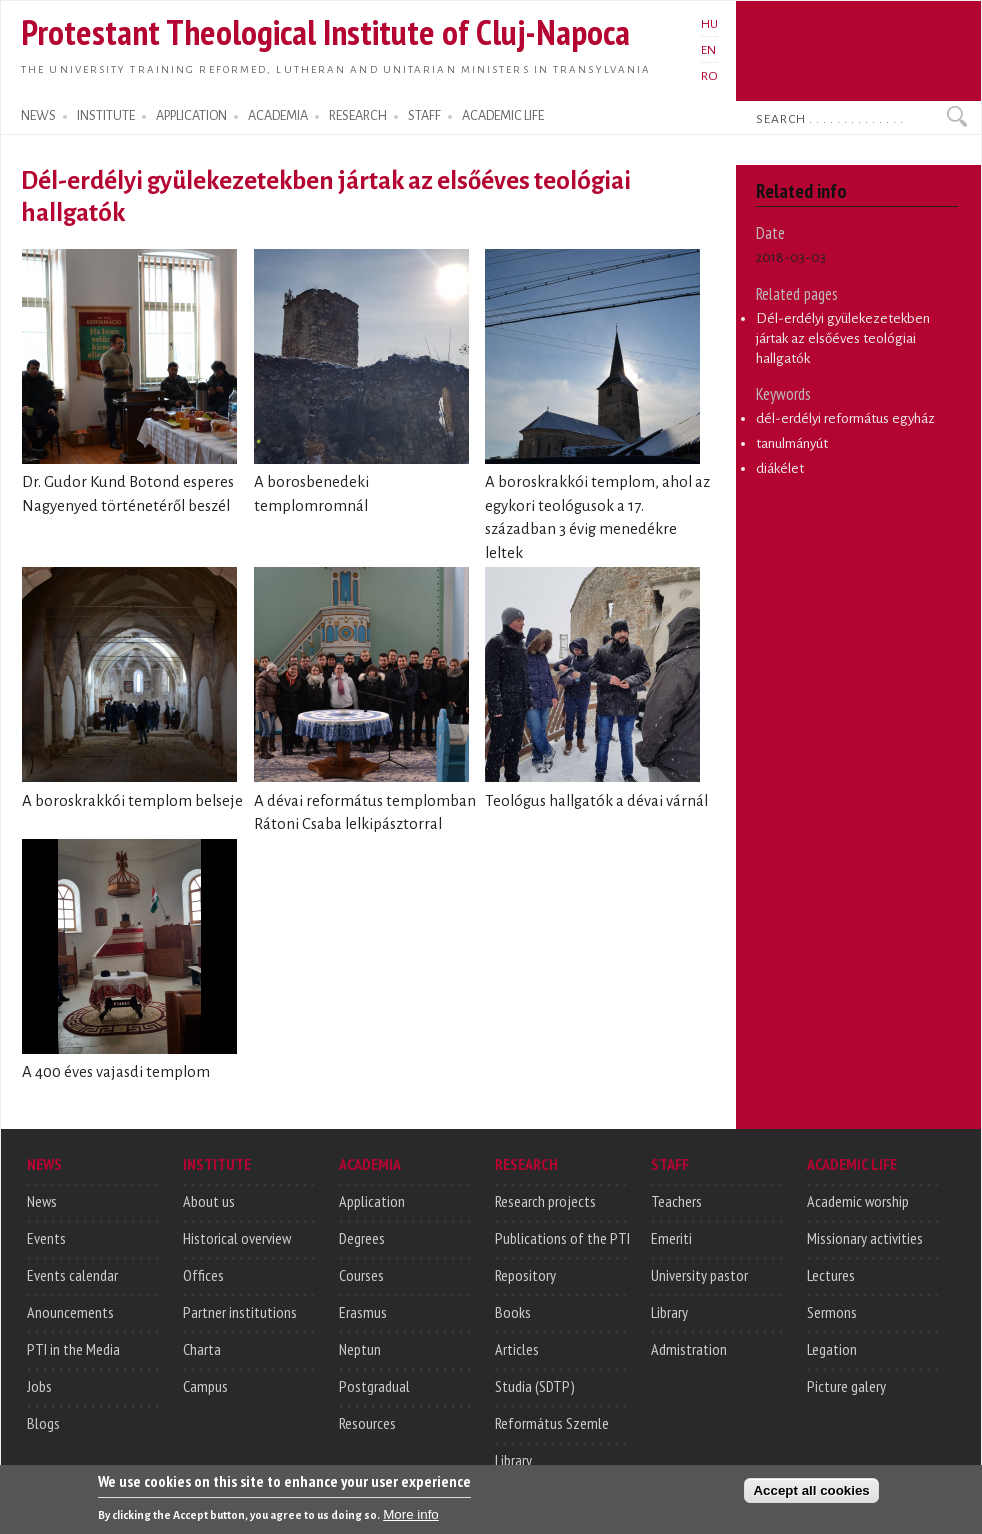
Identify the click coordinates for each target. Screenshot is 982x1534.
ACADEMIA (278, 116)
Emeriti (671, 1238)
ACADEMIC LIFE (503, 116)
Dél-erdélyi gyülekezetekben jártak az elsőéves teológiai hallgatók (843, 338)
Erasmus (363, 1312)
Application (372, 1201)
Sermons (832, 1312)
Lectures (831, 1275)
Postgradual (374, 1386)
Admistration (689, 1349)
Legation (832, 1349)
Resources (367, 1423)
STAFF (424, 116)
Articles (517, 1349)
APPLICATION (191, 116)
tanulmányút (792, 443)
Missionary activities (865, 1238)
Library (513, 1460)
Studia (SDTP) (535, 1386)
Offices (203, 1275)
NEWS (38, 116)
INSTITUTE (106, 116)
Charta (202, 1349)
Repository (525, 1275)
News (42, 1201)
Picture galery (846, 1386)
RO (709, 76)
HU (709, 24)
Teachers (676, 1201)
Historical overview (237, 1238)
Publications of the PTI (562, 1238)
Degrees (362, 1238)
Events (46, 1238)
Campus (205, 1386)
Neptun (360, 1349)
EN (708, 50)
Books (513, 1312)
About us (209, 1201)
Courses (361, 1275)
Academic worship (858, 1201)
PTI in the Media (73, 1349)
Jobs (39, 1386)
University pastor (699, 1275)
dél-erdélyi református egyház (845, 418)
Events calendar (72, 1275)
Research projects (545, 1201)
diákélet (780, 468)
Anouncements (70, 1312)
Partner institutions (240, 1312)
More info (411, 1521)
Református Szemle (552, 1423)
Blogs (43, 1423)
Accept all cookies (811, 1497)
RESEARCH (358, 116)
